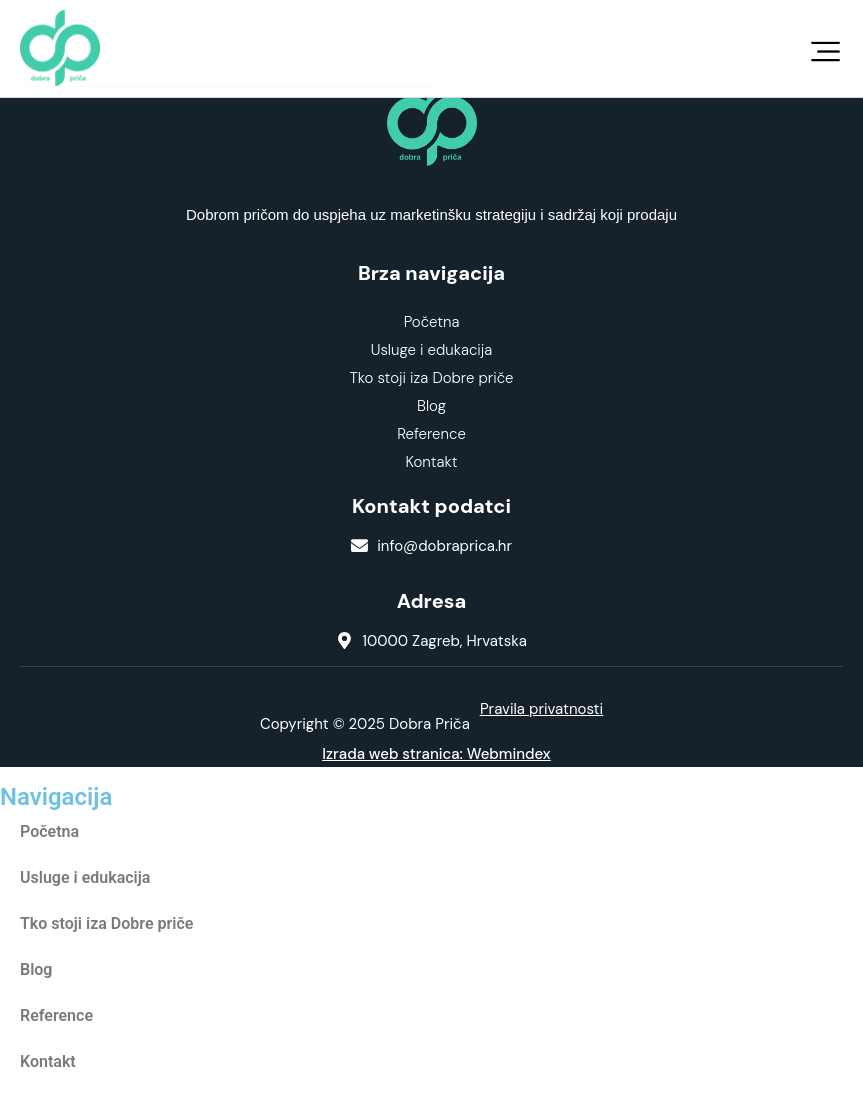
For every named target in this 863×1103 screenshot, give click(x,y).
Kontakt (431, 462)
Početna (432, 322)
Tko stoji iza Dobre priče (432, 378)
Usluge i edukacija (432, 350)
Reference (431, 434)
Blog (431, 406)
